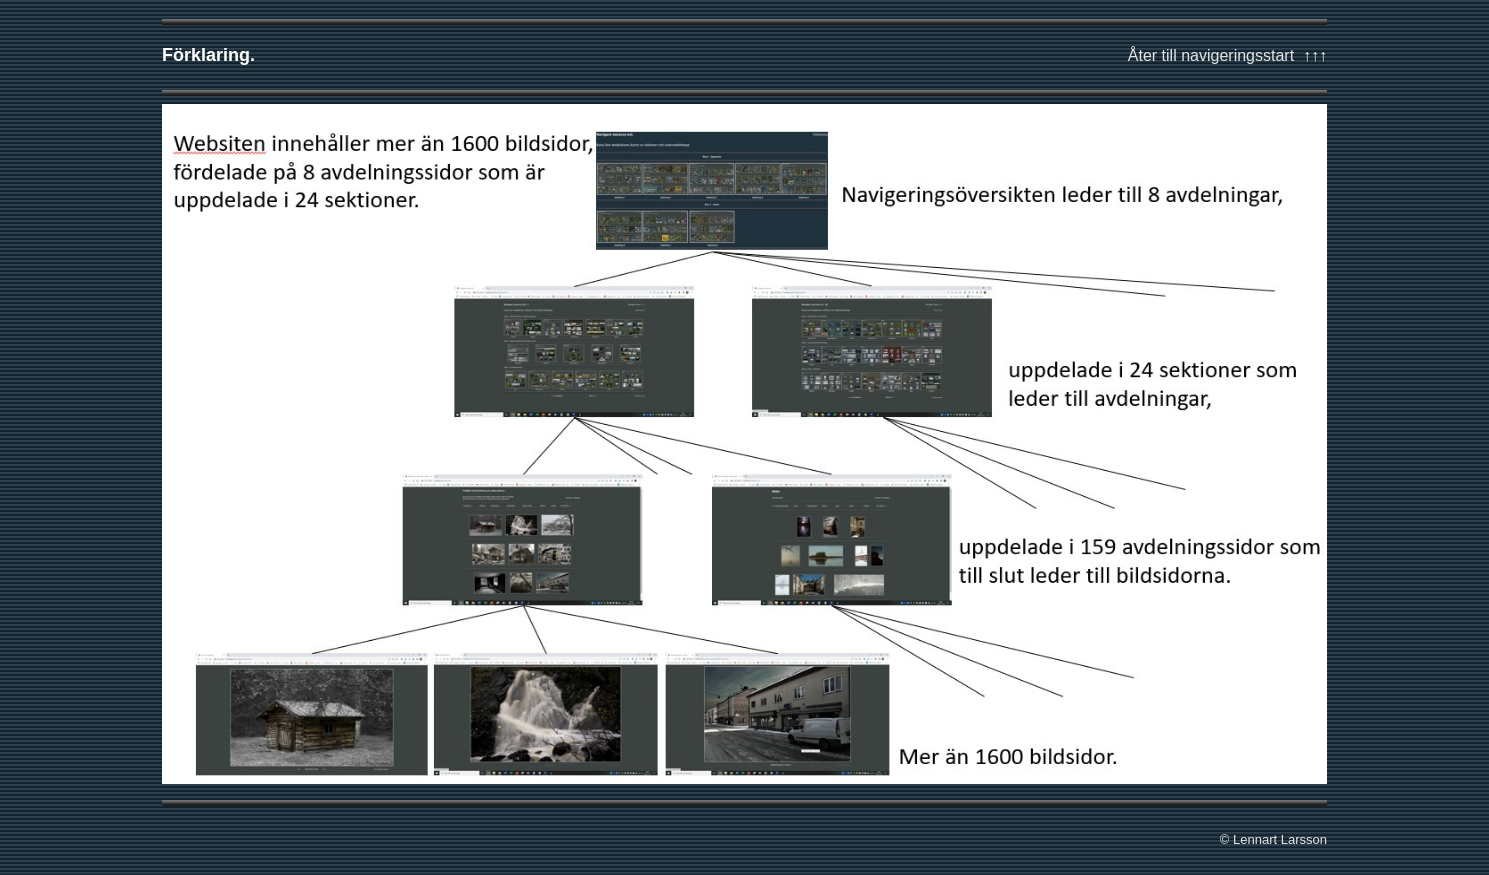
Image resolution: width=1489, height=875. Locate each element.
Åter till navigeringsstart (1211, 55)
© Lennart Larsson (1273, 839)
